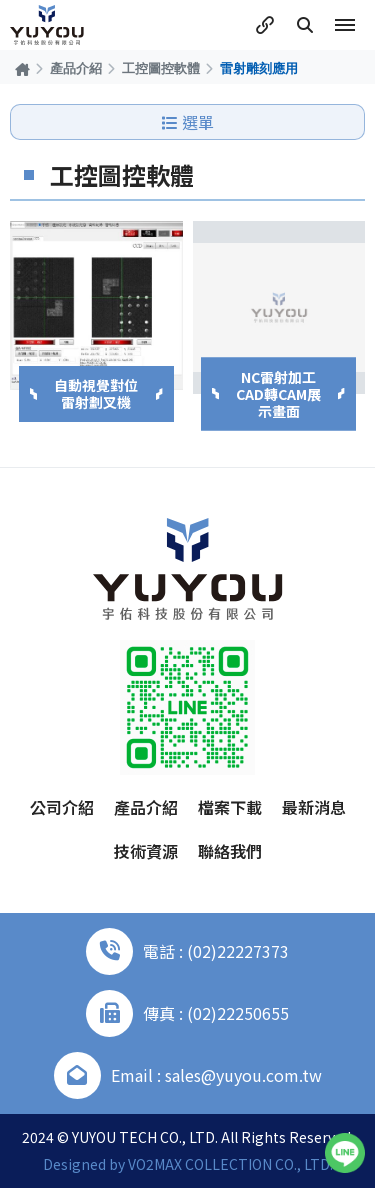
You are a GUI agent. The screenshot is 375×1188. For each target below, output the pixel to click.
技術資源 (146, 851)
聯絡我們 (230, 851)
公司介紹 (62, 807)
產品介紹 (76, 68)
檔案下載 (230, 807)
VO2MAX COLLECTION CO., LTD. (230, 1164)
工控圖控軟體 (161, 68)
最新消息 (314, 807)
